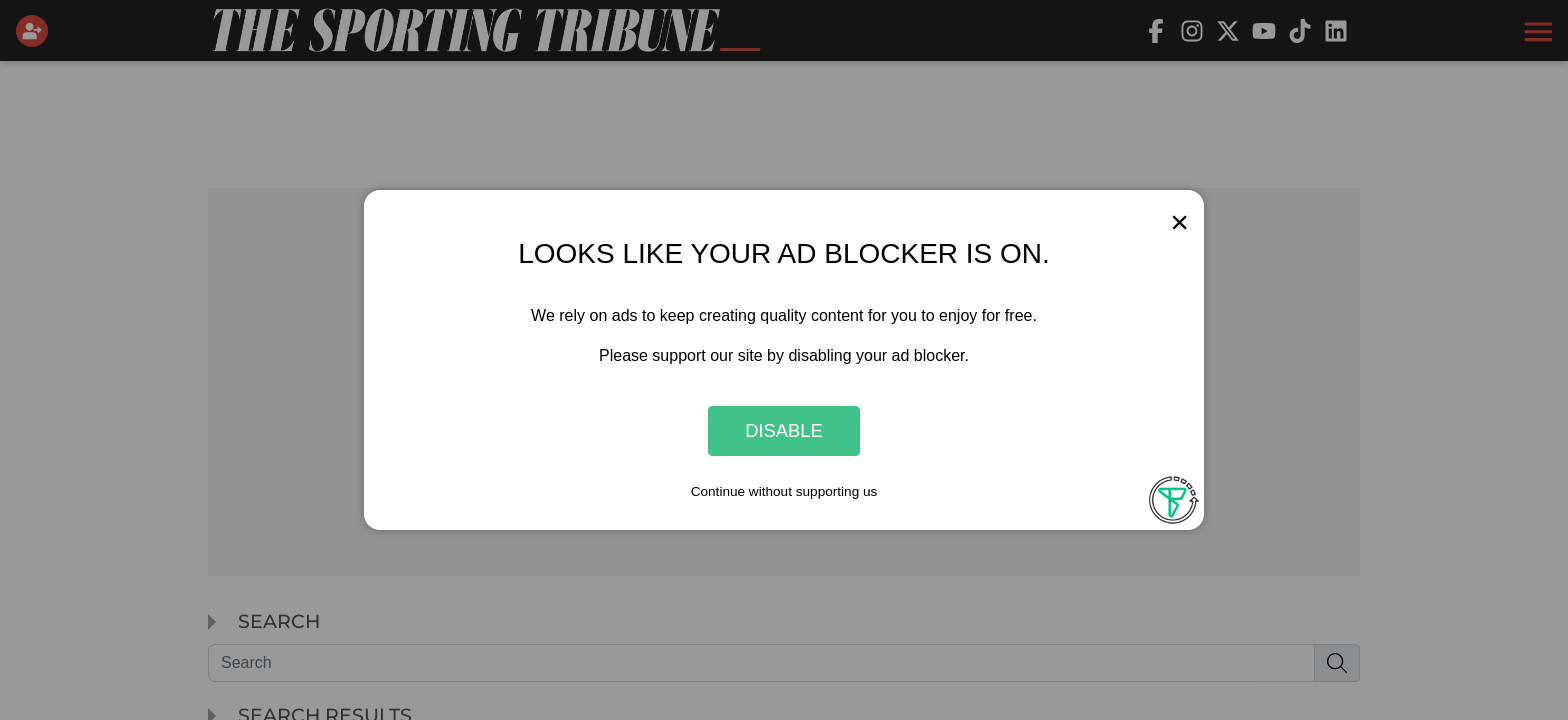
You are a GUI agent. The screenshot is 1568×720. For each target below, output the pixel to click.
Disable (784, 430)
